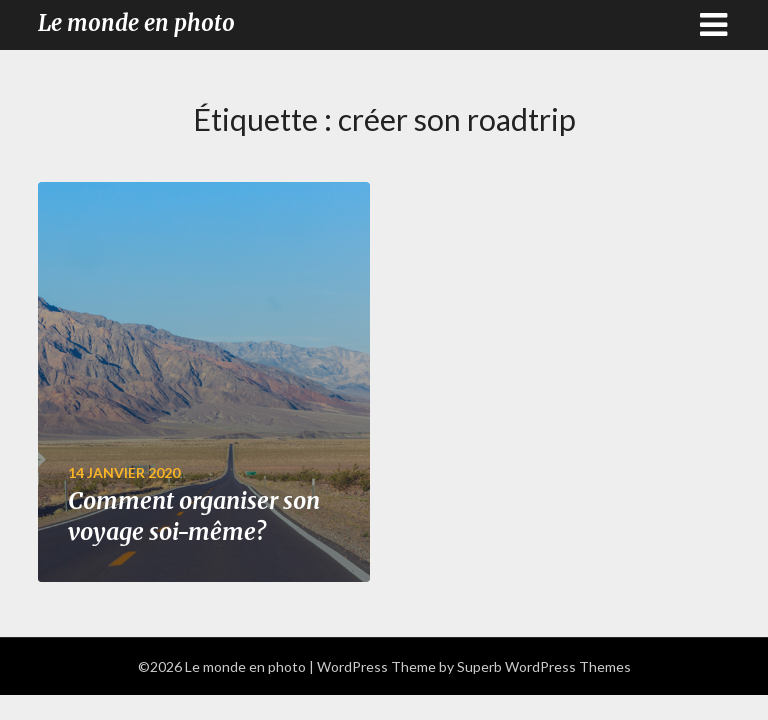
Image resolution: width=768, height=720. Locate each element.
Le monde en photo (136, 23)
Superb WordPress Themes (544, 666)
